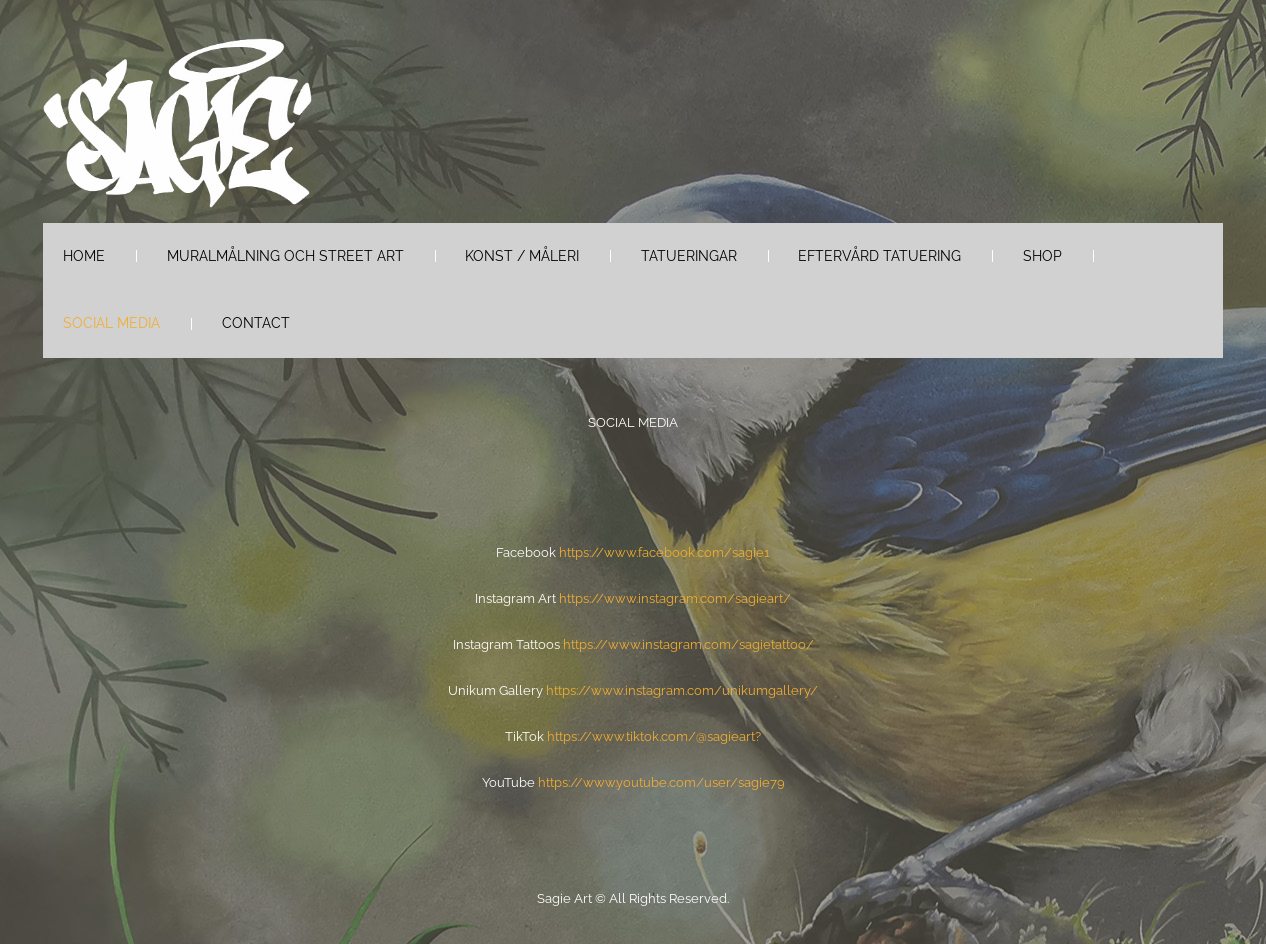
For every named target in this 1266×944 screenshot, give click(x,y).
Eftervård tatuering (879, 256)
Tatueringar (689, 256)
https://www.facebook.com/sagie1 (664, 552)
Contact (256, 323)
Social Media (111, 323)
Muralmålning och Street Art (285, 256)
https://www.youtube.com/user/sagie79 (661, 782)
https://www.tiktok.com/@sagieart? (654, 736)
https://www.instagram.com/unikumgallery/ (682, 690)
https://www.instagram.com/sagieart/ (675, 598)
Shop (1042, 256)
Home (84, 256)
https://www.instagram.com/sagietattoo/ (688, 644)
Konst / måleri (522, 256)
